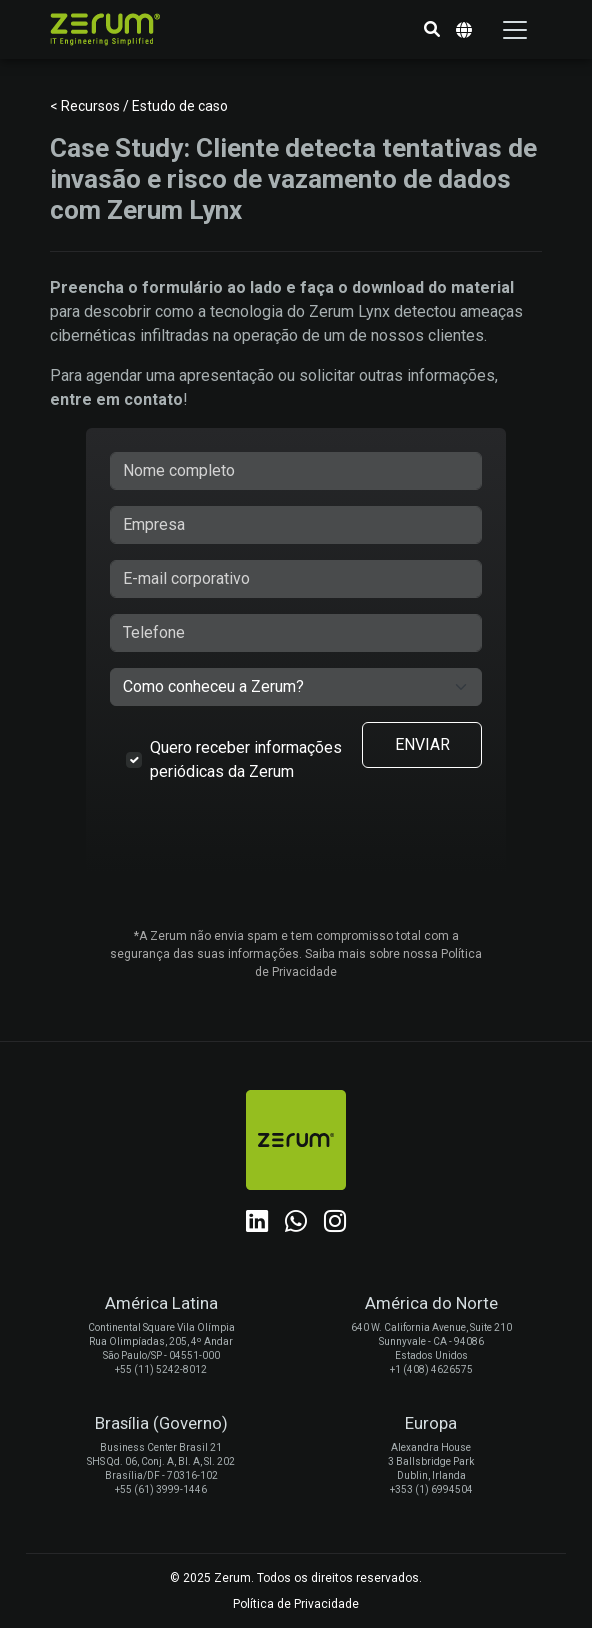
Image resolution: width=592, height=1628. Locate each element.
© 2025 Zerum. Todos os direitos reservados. (296, 1578)
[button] (432, 30)
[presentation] (296, 854)
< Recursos (86, 106)
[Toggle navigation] (515, 30)
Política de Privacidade (296, 1604)
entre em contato (116, 399)
